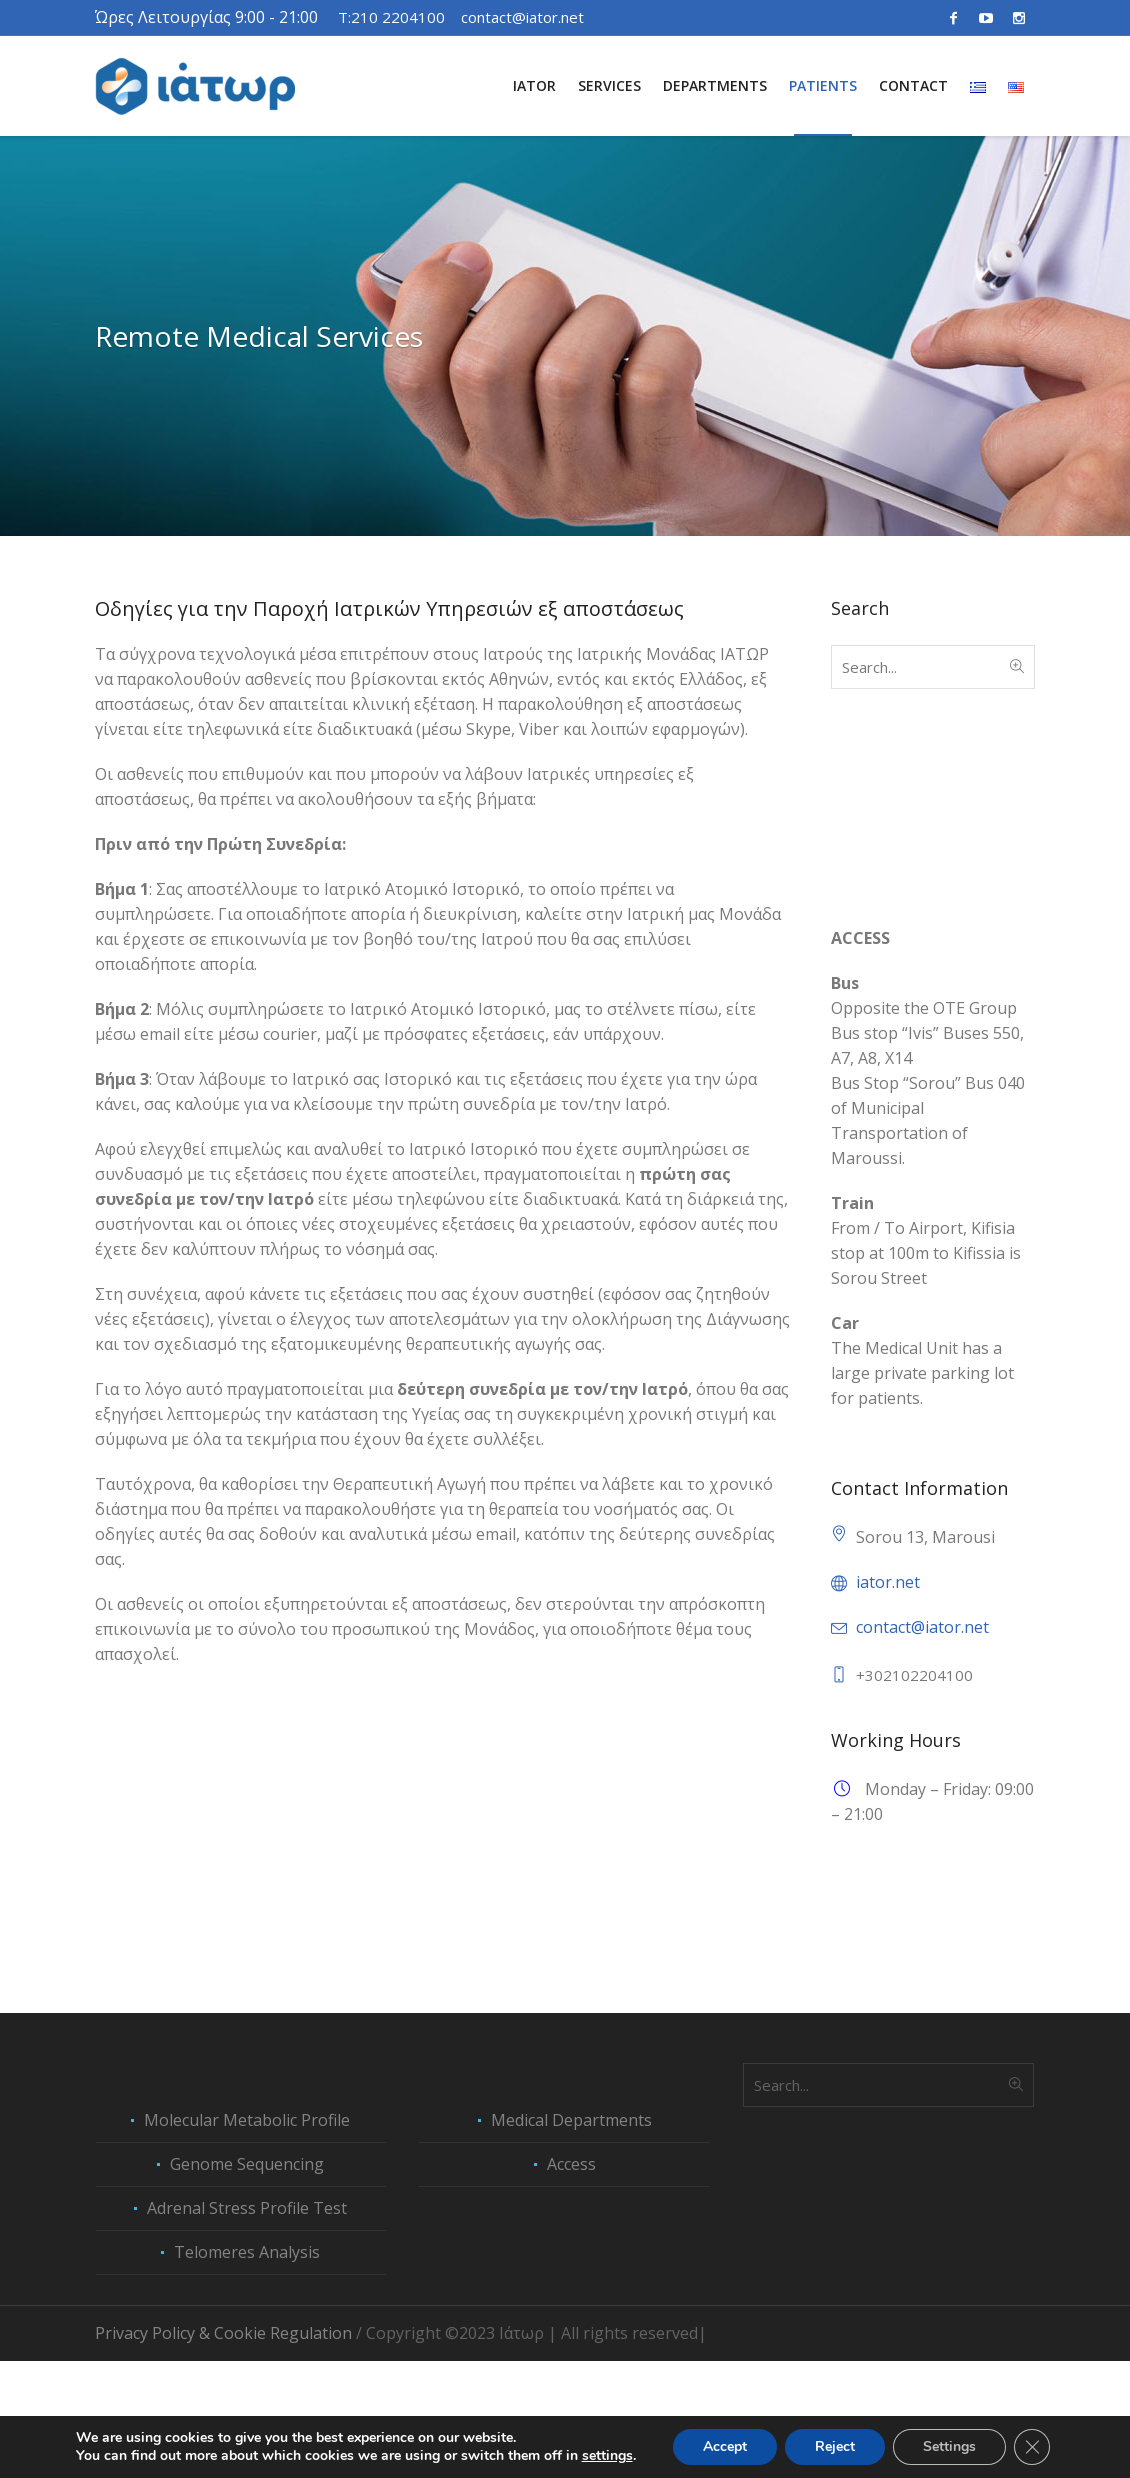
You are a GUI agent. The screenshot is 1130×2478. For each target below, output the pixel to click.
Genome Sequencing (247, 2281)
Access (571, 2281)
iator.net (888, 1582)
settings (607, 2456)
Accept (725, 2446)
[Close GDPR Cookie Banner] (1032, 2447)
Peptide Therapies (898, 2024)
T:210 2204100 (391, 17)
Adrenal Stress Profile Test (247, 2325)
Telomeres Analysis (247, 2369)
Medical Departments (571, 2237)
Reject (835, 2446)
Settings (949, 2446)
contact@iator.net (522, 17)
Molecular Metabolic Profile (247, 2237)
